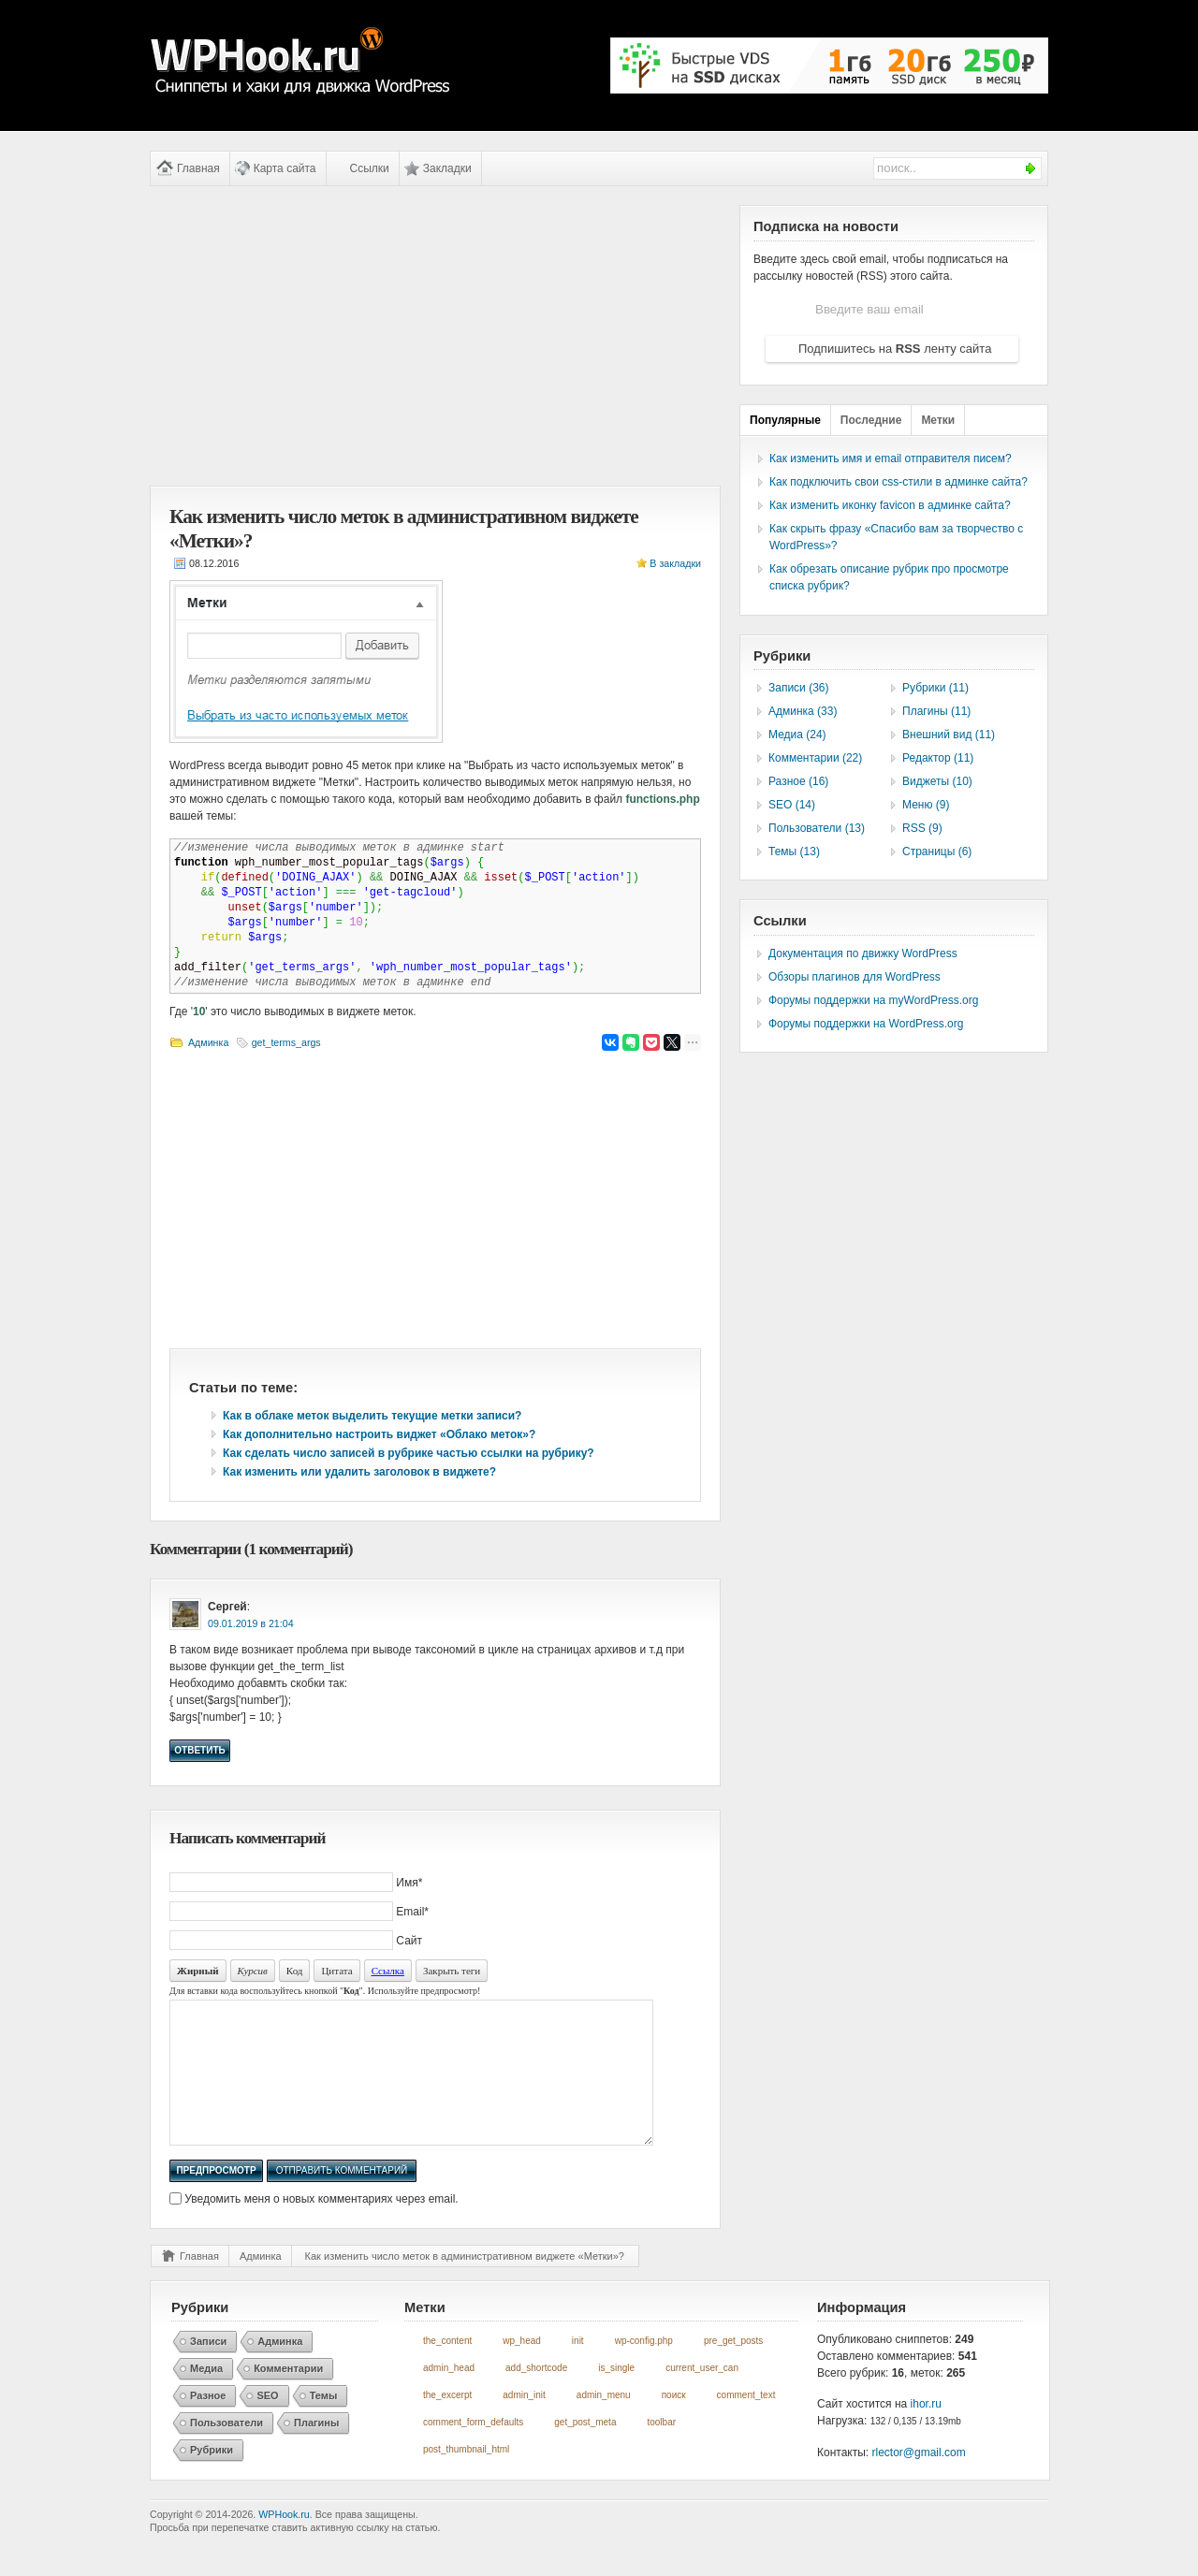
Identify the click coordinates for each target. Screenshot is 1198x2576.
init (578, 2369)
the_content (447, 2369)
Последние (871, 420)
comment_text (746, 2423)
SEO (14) (791, 804)
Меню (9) (925, 804)
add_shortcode (536, 2396)
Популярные (785, 420)
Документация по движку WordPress (862, 953)
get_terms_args (286, 1042)
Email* (412, 1911)
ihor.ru (926, 2431)
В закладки (675, 563)
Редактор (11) (937, 757)
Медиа (206, 2396)
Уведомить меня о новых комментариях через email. (321, 2227)
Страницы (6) (937, 851)
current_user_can (701, 2396)
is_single (616, 2396)
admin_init (524, 2423)
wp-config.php (644, 2369)
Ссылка (388, 1970)
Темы (324, 2423)
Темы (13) (794, 851)
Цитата (336, 1970)
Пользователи (226, 2450)
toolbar (661, 2450)
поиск (674, 2423)
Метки (938, 420)
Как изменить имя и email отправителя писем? (890, 458)
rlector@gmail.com (919, 2480)
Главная (198, 168)
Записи (208, 2369)
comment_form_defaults (473, 2450)
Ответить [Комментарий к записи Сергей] (199, 1750)
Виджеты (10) (937, 781)
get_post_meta (585, 2450)
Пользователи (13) (816, 828)
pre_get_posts (733, 2369)
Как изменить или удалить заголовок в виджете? (359, 1471)
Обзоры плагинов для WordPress (854, 976)
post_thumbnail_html (466, 2477)
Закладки (447, 168)
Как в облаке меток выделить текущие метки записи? (372, 1415)
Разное (208, 2423)
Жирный (198, 1970)
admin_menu (604, 2423)
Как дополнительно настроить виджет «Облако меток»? (379, 1434)
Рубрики (211, 2477)
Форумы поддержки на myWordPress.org (873, 1000)
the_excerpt (447, 2423)
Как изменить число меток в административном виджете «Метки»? (464, 2284)
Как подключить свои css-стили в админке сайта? (898, 481)
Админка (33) (802, 711)
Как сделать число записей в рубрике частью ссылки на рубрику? (408, 1453)
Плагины (316, 2450)
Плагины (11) (936, 711)
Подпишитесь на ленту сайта (894, 349)
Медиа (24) (797, 734)
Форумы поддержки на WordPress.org (865, 1023)
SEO (267, 2423)
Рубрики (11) (935, 687)
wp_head (522, 2369)
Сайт (409, 1940)
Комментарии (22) (815, 757)
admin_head (449, 2396)
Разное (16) (798, 781)
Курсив (253, 1970)
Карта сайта (285, 168)
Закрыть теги (451, 1970)
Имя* (409, 1882)
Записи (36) (798, 687)
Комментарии (288, 2396)
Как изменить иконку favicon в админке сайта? (890, 505)
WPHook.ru (283, 2542)
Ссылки (369, 168)
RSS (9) (922, 828)
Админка (208, 1042)
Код (294, 1970)
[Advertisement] (435, 336)
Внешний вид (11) (948, 734)
